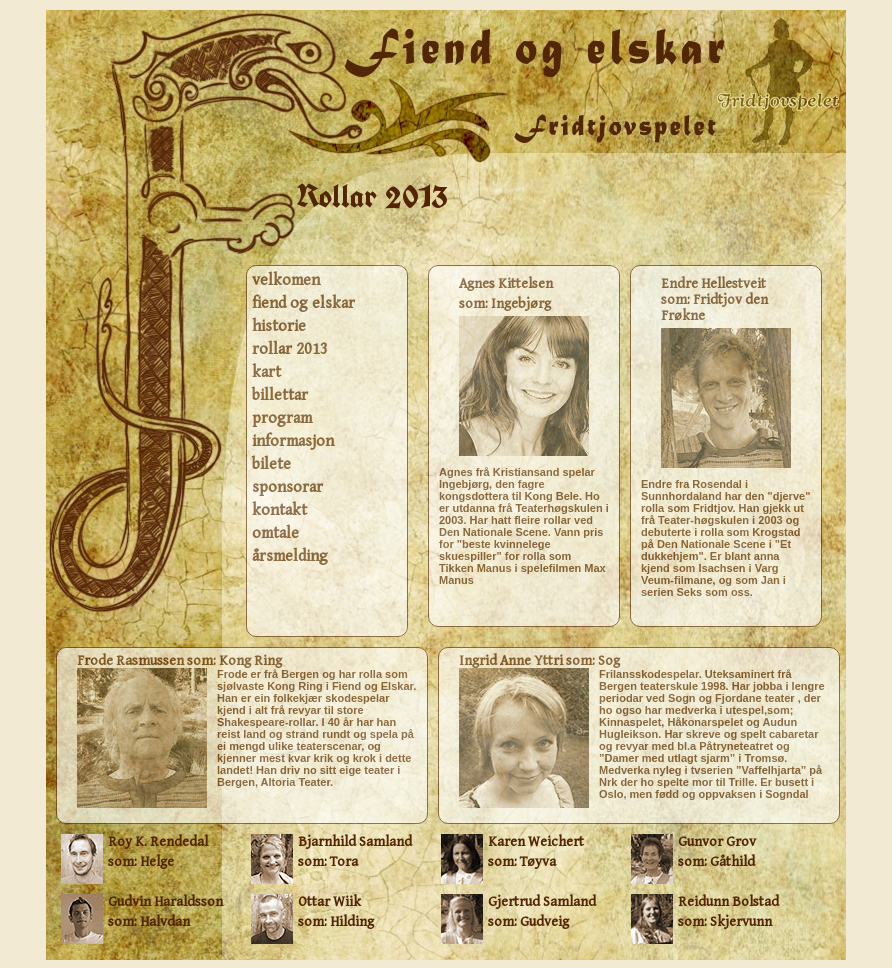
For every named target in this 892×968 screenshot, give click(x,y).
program (282, 418)
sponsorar (287, 487)
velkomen (286, 280)
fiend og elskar (303, 303)
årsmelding (290, 556)
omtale (275, 533)
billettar (280, 395)
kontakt (279, 510)
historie (279, 326)
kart (266, 372)
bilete (271, 464)
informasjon (293, 441)
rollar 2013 (290, 349)
